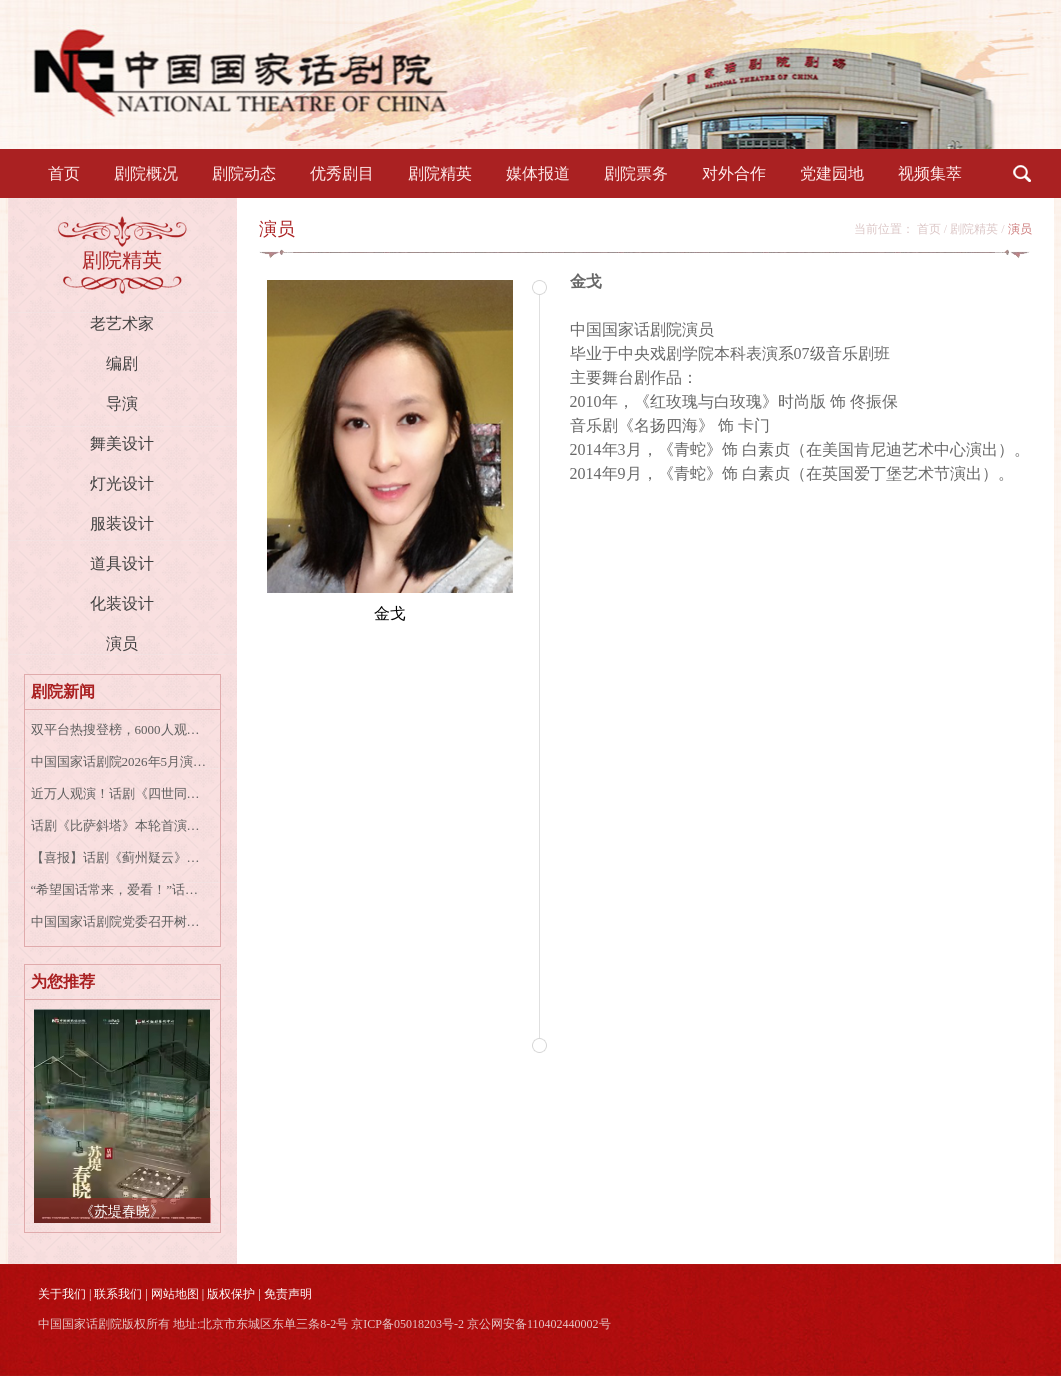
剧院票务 (636, 173)
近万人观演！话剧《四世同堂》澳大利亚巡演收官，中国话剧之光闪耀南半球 (119, 793)
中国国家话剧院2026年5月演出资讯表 (119, 761)
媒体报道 (538, 173)
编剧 (122, 363)
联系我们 (118, 1294)
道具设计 (122, 563)
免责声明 (288, 1294)
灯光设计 (122, 483)
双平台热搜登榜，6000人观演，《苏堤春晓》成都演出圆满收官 (119, 729)
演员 (122, 643)
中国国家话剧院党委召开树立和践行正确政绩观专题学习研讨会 (119, 921)
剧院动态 (244, 173)
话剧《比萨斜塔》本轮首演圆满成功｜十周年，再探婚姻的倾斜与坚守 (119, 825)
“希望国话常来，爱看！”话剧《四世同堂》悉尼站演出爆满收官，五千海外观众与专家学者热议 (119, 889)
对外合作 (734, 173)
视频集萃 (930, 173)
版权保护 (231, 1294)
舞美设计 (122, 443)
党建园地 (832, 173)
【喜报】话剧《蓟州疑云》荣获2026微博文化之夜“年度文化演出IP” (119, 857)
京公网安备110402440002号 (539, 1324)
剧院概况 (146, 173)
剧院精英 (440, 173)
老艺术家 (122, 323)
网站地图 (175, 1294)
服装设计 (122, 523)
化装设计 (122, 603)
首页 (64, 173)
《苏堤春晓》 (122, 1211)
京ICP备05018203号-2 (407, 1324)
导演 (122, 403)
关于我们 (62, 1294)
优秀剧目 (342, 173)
